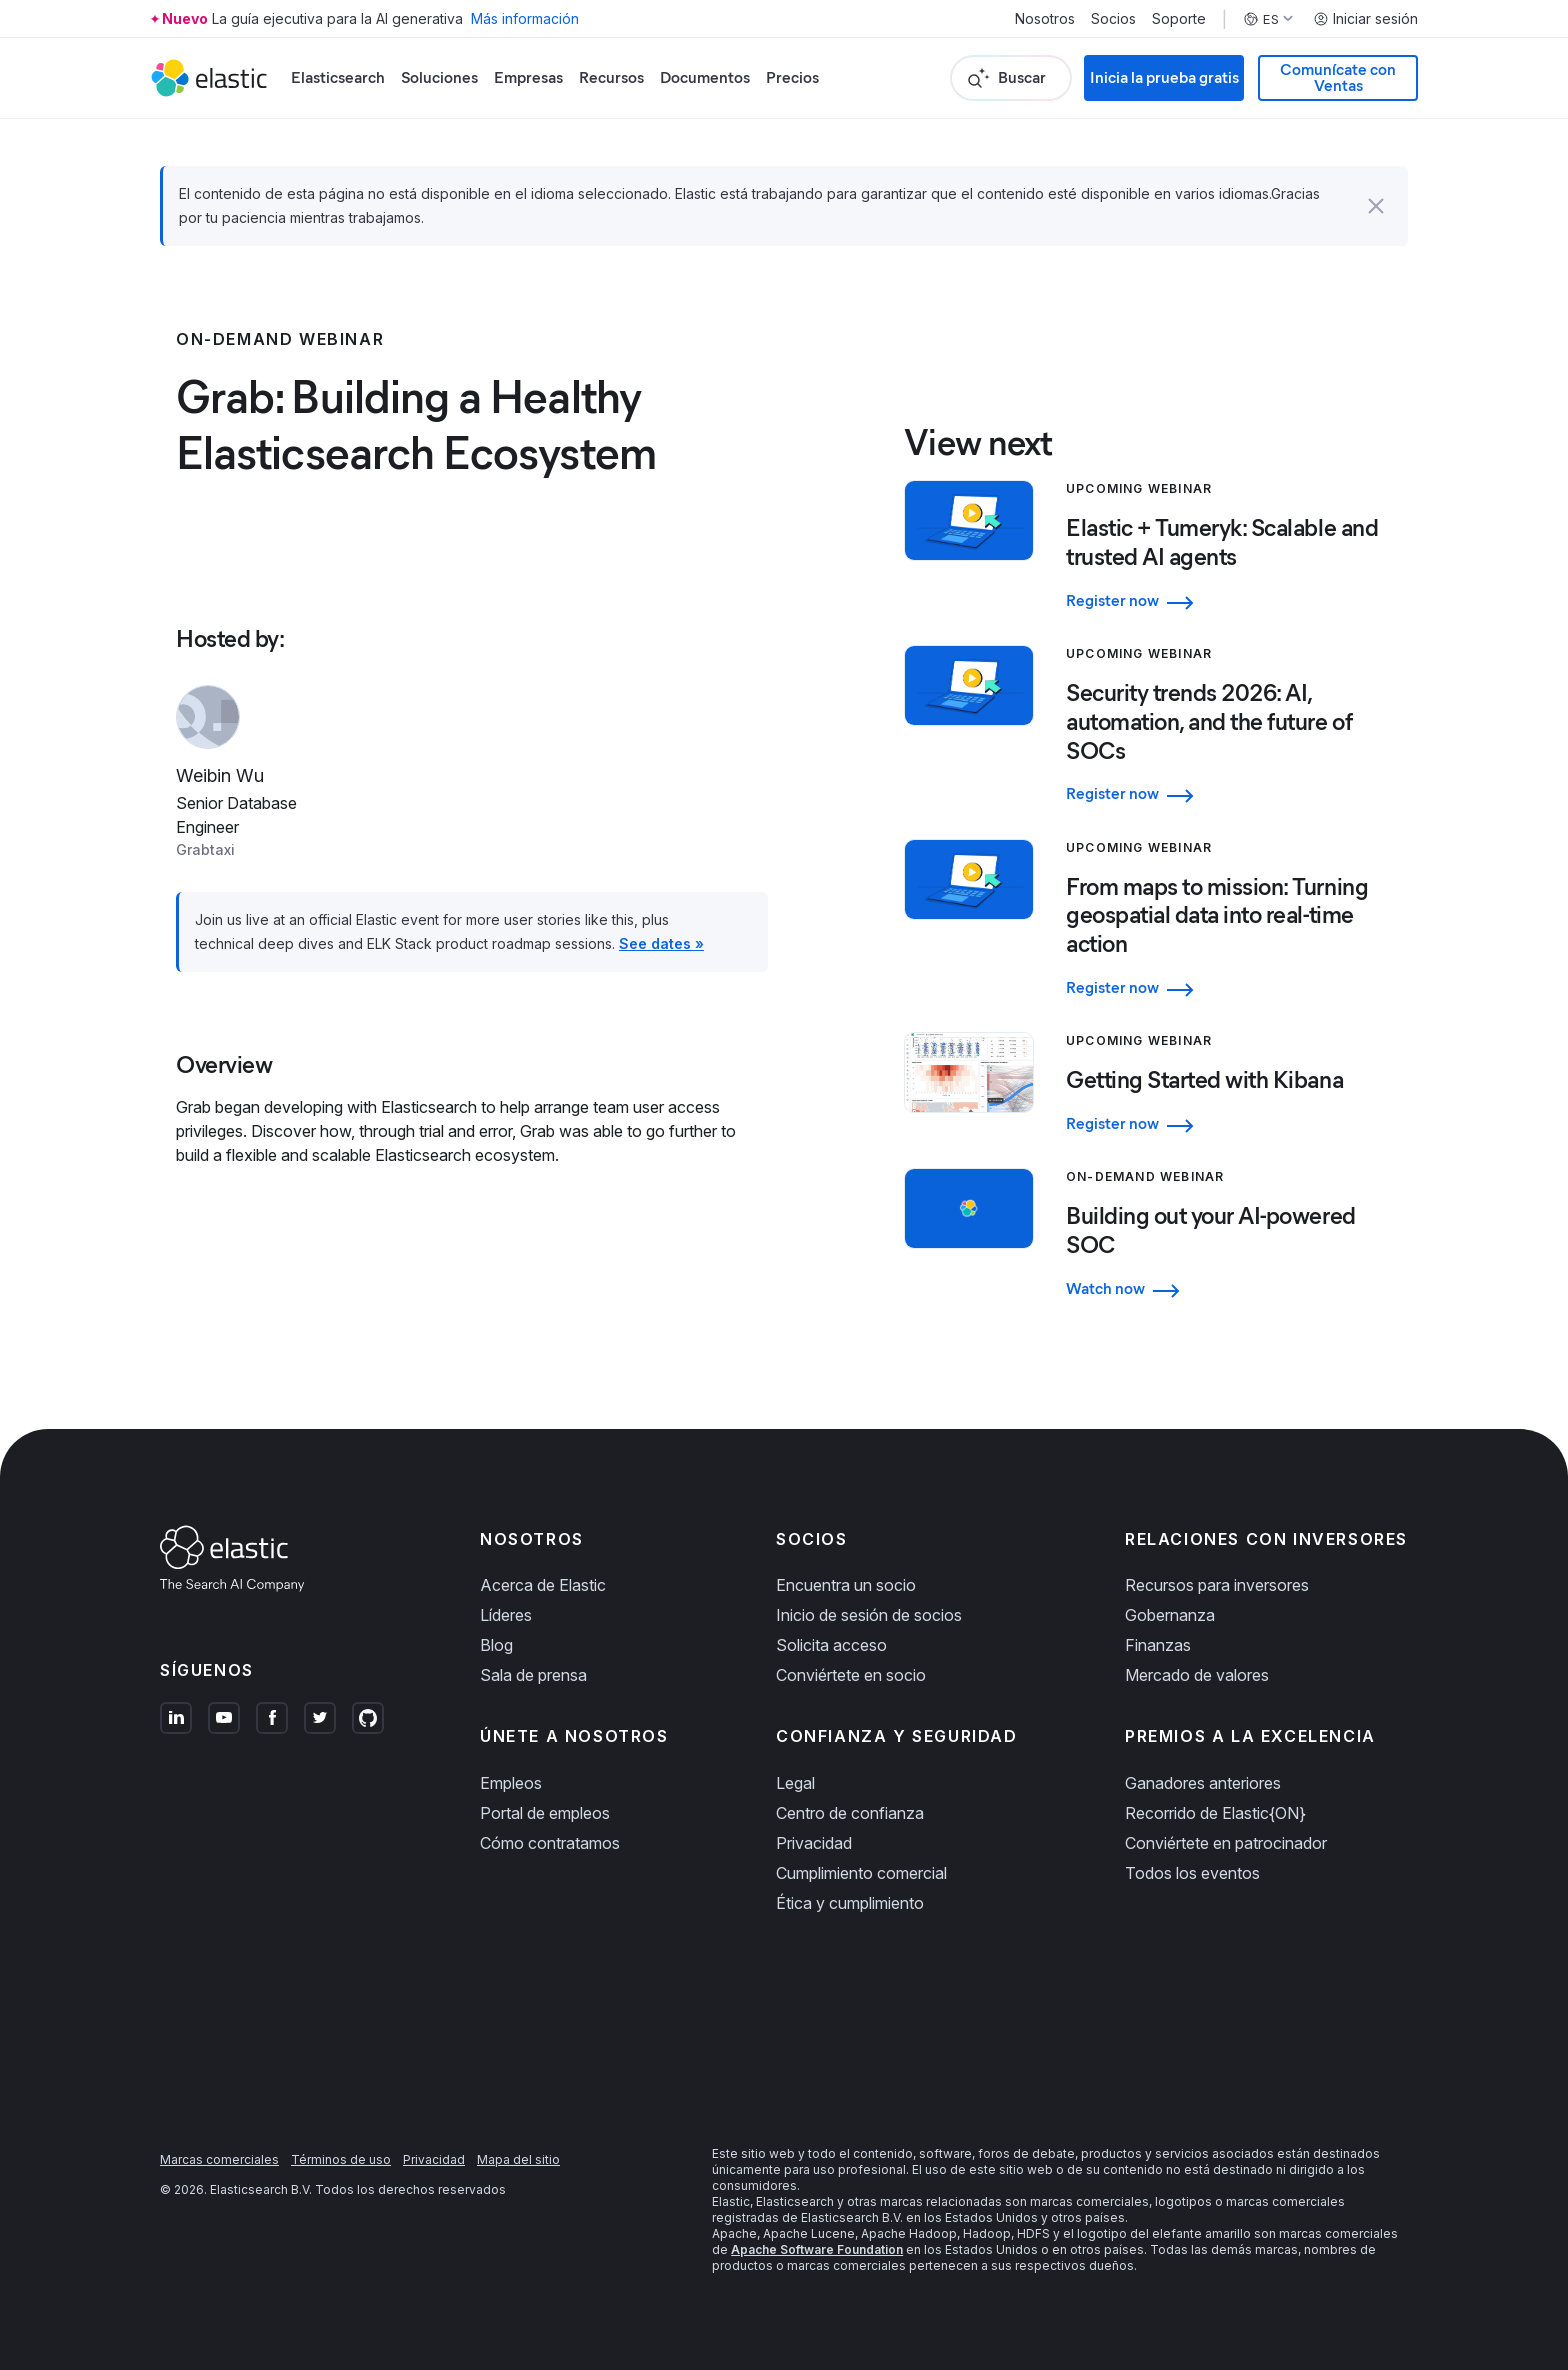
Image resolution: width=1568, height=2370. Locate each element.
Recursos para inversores (1217, 1585)
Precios (792, 77)
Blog (496, 1645)
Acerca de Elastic (543, 1585)
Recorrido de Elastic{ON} (1215, 1813)
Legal (795, 1783)
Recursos (611, 77)
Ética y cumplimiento (850, 1903)
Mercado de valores (1197, 1675)
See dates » (661, 943)
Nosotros (1045, 19)
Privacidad (814, 1843)
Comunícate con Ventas (1338, 77)
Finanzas (1158, 1645)
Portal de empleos (545, 1813)
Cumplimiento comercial (861, 1873)
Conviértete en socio (851, 1675)
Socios (1113, 19)
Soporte (1179, 19)
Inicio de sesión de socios (869, 1615)
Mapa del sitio (518, 2159)
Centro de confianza (850, 1813)
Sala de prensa (533, 1675)
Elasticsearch (338, 77)
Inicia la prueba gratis (1164, 77)
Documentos (705, 77)
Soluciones (439, 77)
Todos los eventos (1192, 1873)
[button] (1376, 206)
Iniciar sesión (1365, 19)
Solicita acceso (831, 1645)
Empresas (528, 77)
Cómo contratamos (550, 1843)
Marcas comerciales (219, 2159)
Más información (525, 18)
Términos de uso (341, 2159)
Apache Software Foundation (817, 2249)
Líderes (506, 1615)
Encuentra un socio (846, 1585)
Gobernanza (1170, 1615)
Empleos (511, 1783)
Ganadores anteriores (1203, 1783)
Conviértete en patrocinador (1226, 1843)
